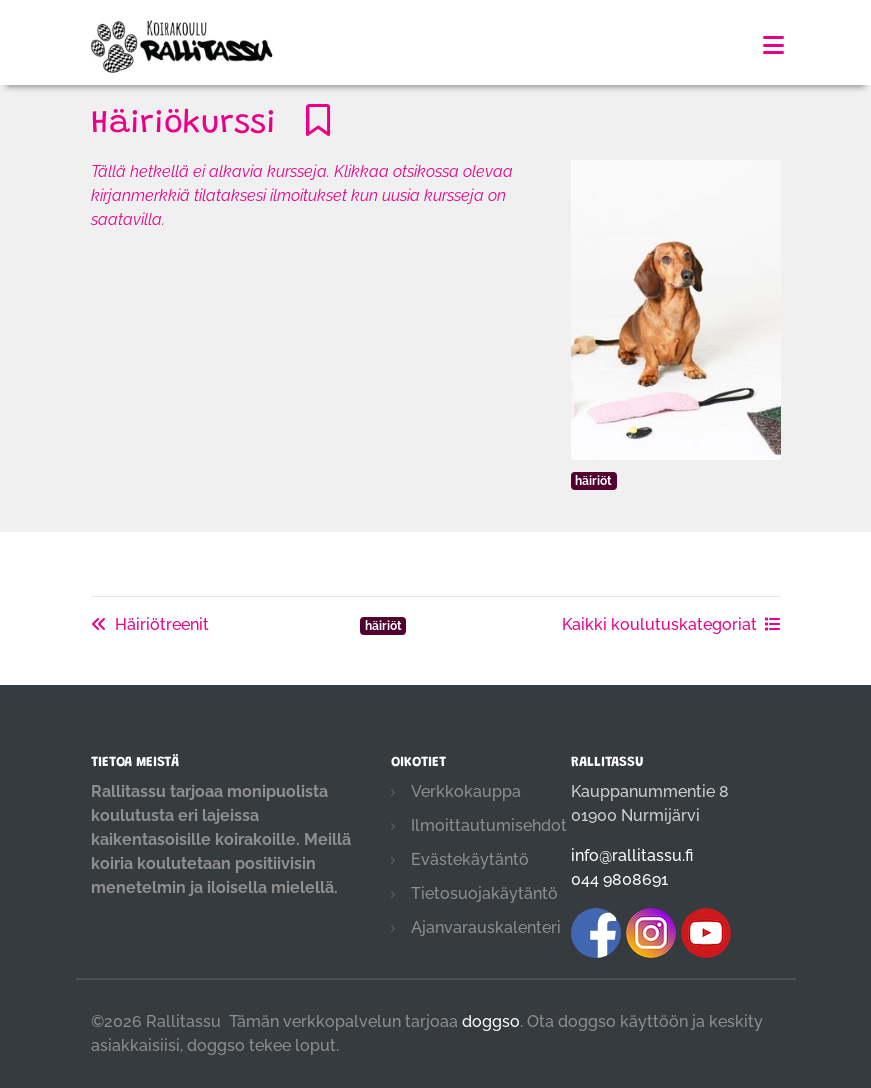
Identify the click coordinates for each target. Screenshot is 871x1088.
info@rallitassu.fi (632, 855)
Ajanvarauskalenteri (486, 927)
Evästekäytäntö (470, 859)
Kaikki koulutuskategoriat (671, 624)
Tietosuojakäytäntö (484, 893)
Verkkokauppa (466, 791)
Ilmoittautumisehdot (489, 825)
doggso (491, 1021)
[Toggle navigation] (773, 45)
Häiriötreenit (150, 624)
